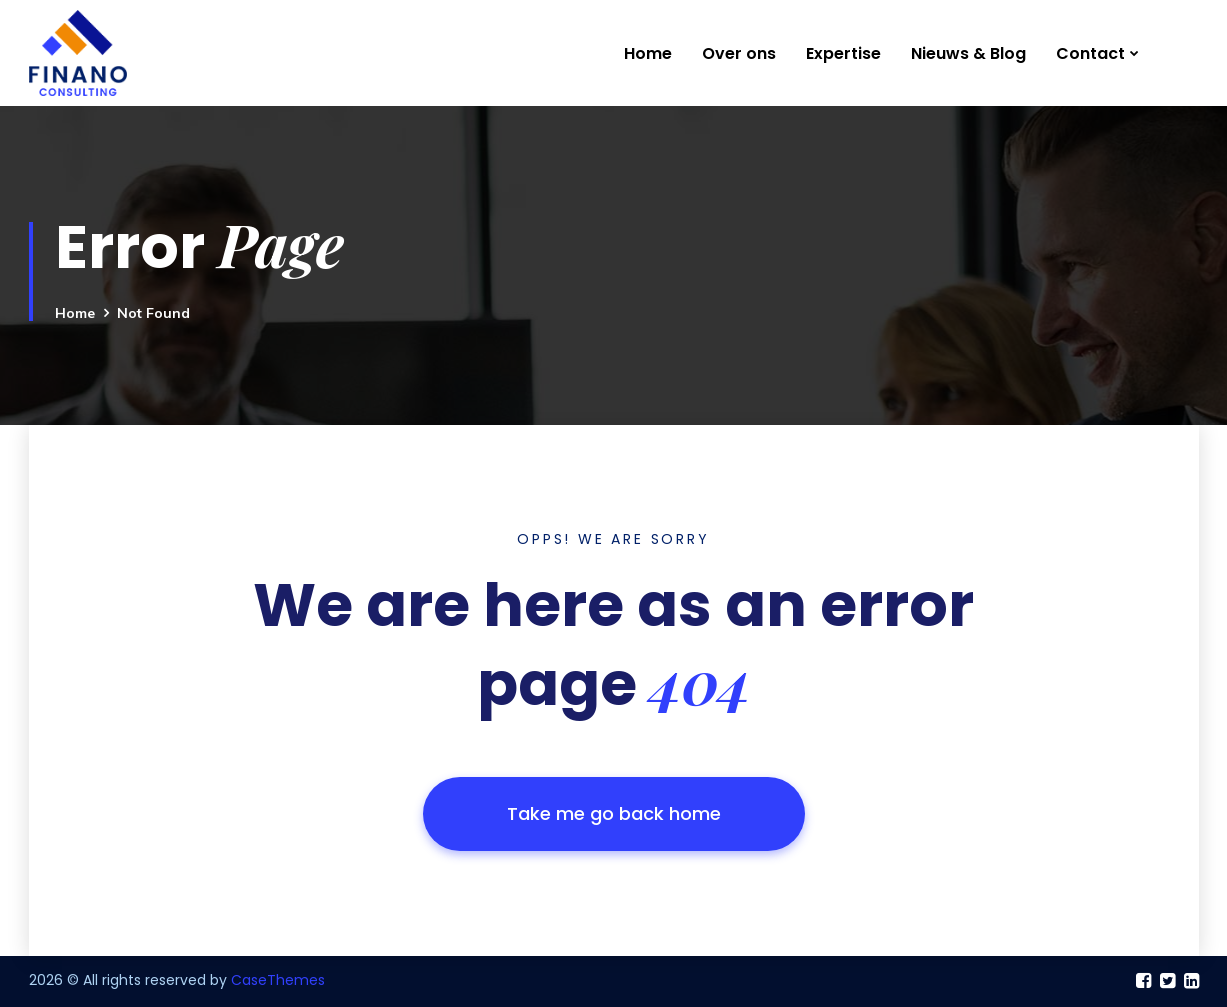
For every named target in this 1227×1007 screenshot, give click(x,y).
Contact (1090, 53)
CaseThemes (278, 980)
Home (648, 53)
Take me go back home (614, 813)
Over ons (739, 53)
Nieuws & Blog (968, 53)
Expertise (843, 53)
